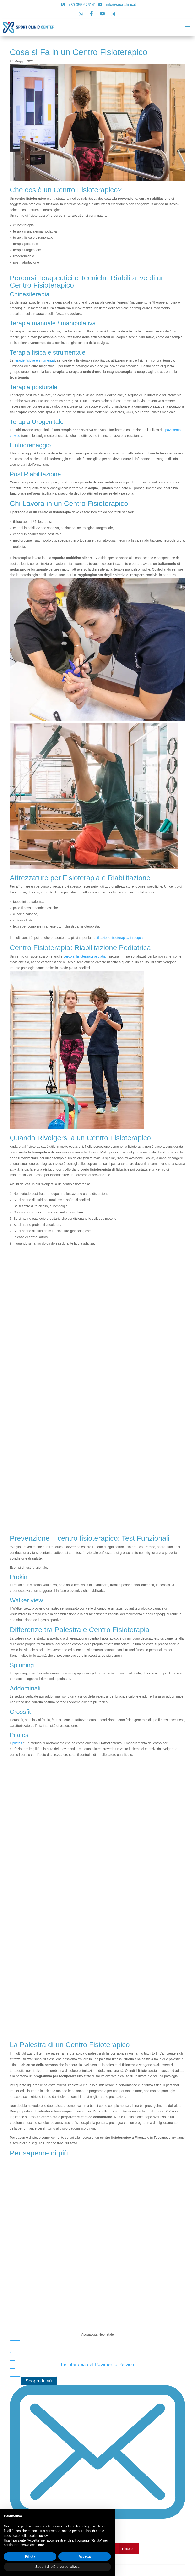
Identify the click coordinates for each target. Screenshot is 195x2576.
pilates (17, 1743)
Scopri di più (39, 2380)
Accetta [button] (85, 2556)
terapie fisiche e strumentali (34, 360)
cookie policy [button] (38, 2535)
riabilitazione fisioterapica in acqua (117, 938)
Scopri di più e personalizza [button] (57, 2567)
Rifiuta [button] (30, 2556)
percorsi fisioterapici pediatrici (85, 956)
